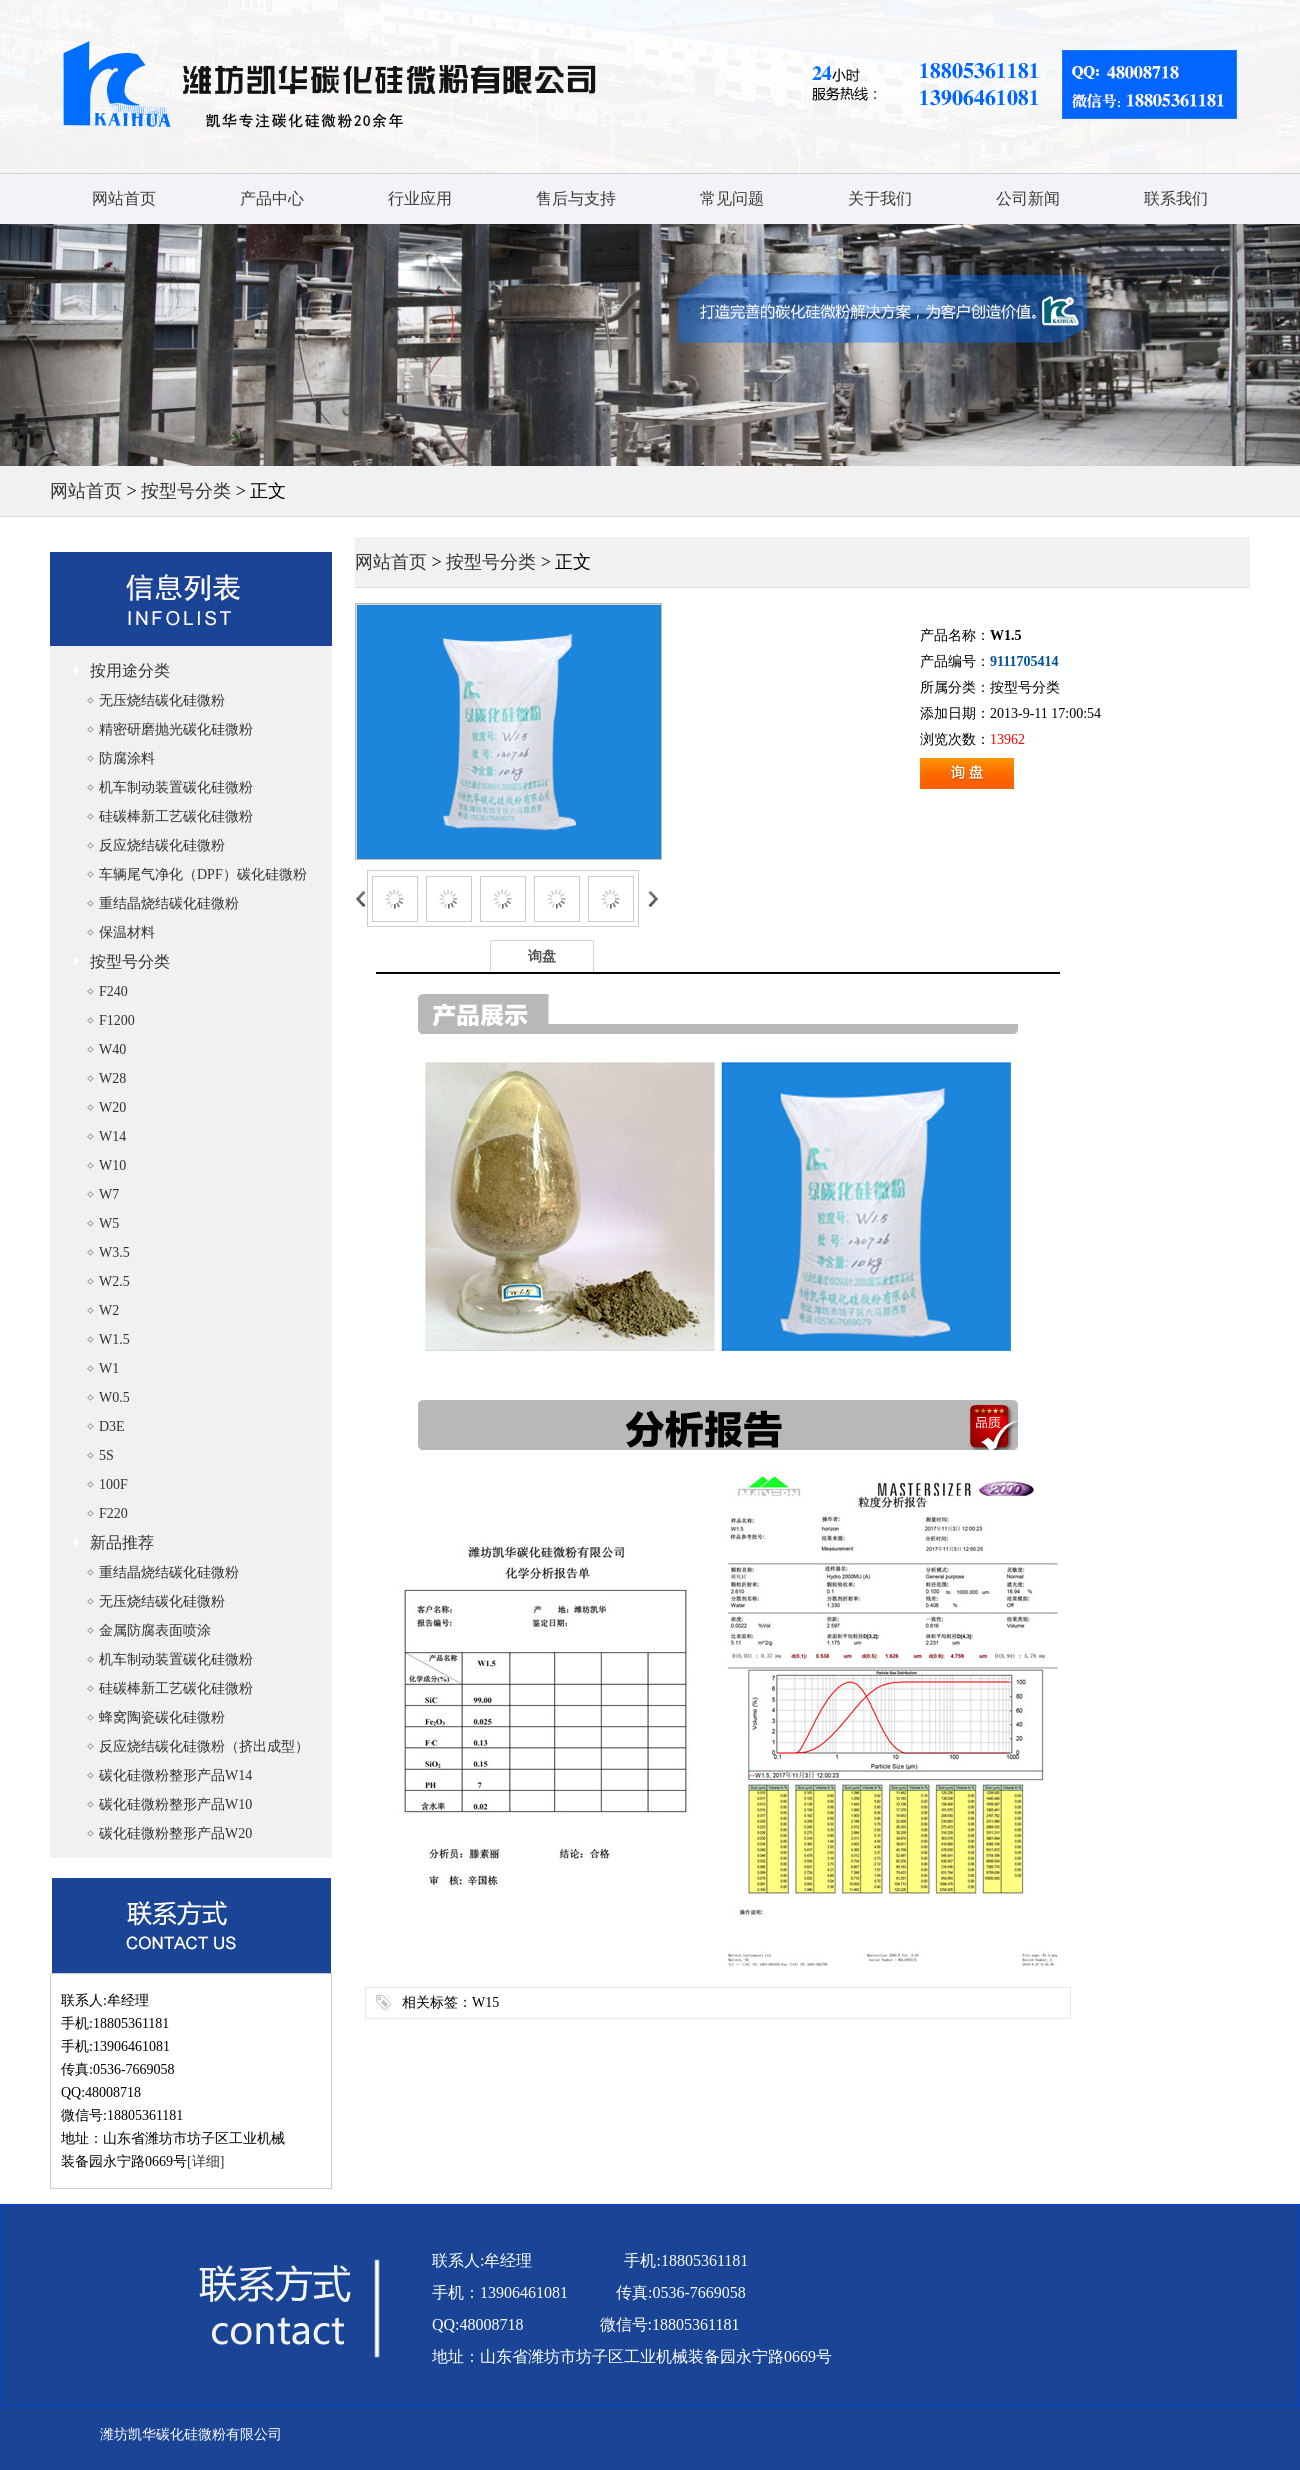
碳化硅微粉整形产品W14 (175, 1775)
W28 (112, 1078)
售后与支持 (576, 198)
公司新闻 (1028, 198)
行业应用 (420, 198)
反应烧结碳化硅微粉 (162, 845)
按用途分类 (130, 670)
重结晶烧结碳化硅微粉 (169, 903)
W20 (112, 1107)
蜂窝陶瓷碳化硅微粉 (162, 1717)
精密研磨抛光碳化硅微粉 (176, 729)
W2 (109, 1310)
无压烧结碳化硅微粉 (162, 700)
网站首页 (124, 198)
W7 (109, 1194)
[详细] (205, 2161)
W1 (109, 1368)
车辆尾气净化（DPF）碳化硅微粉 (203, 874)
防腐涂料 (127, 758)
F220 (113, 1513)
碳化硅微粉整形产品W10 (175, 1804)
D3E (112, 1426)
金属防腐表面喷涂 (155, 1630)
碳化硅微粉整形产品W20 (175, 1833)
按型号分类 (186, 491)
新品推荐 (122, 1542)
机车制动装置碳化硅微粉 (176, 787)
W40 (112, 1049)
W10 (112, 1165)
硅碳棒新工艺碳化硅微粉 (176, 816)
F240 (113, 991)
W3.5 (114, 1252)
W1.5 (114, 1339)
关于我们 (880, 198)
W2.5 (114, 1281)
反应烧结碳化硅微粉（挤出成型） (204, 1746)
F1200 (117, 1020)
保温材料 (127, 932)
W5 (109, 1223)
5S (106, 1455)
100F (113, 1484)
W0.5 (114, 1397)
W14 (112, 1136)
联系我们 (1176, 198)
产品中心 (272, 198)
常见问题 (732, 198)
